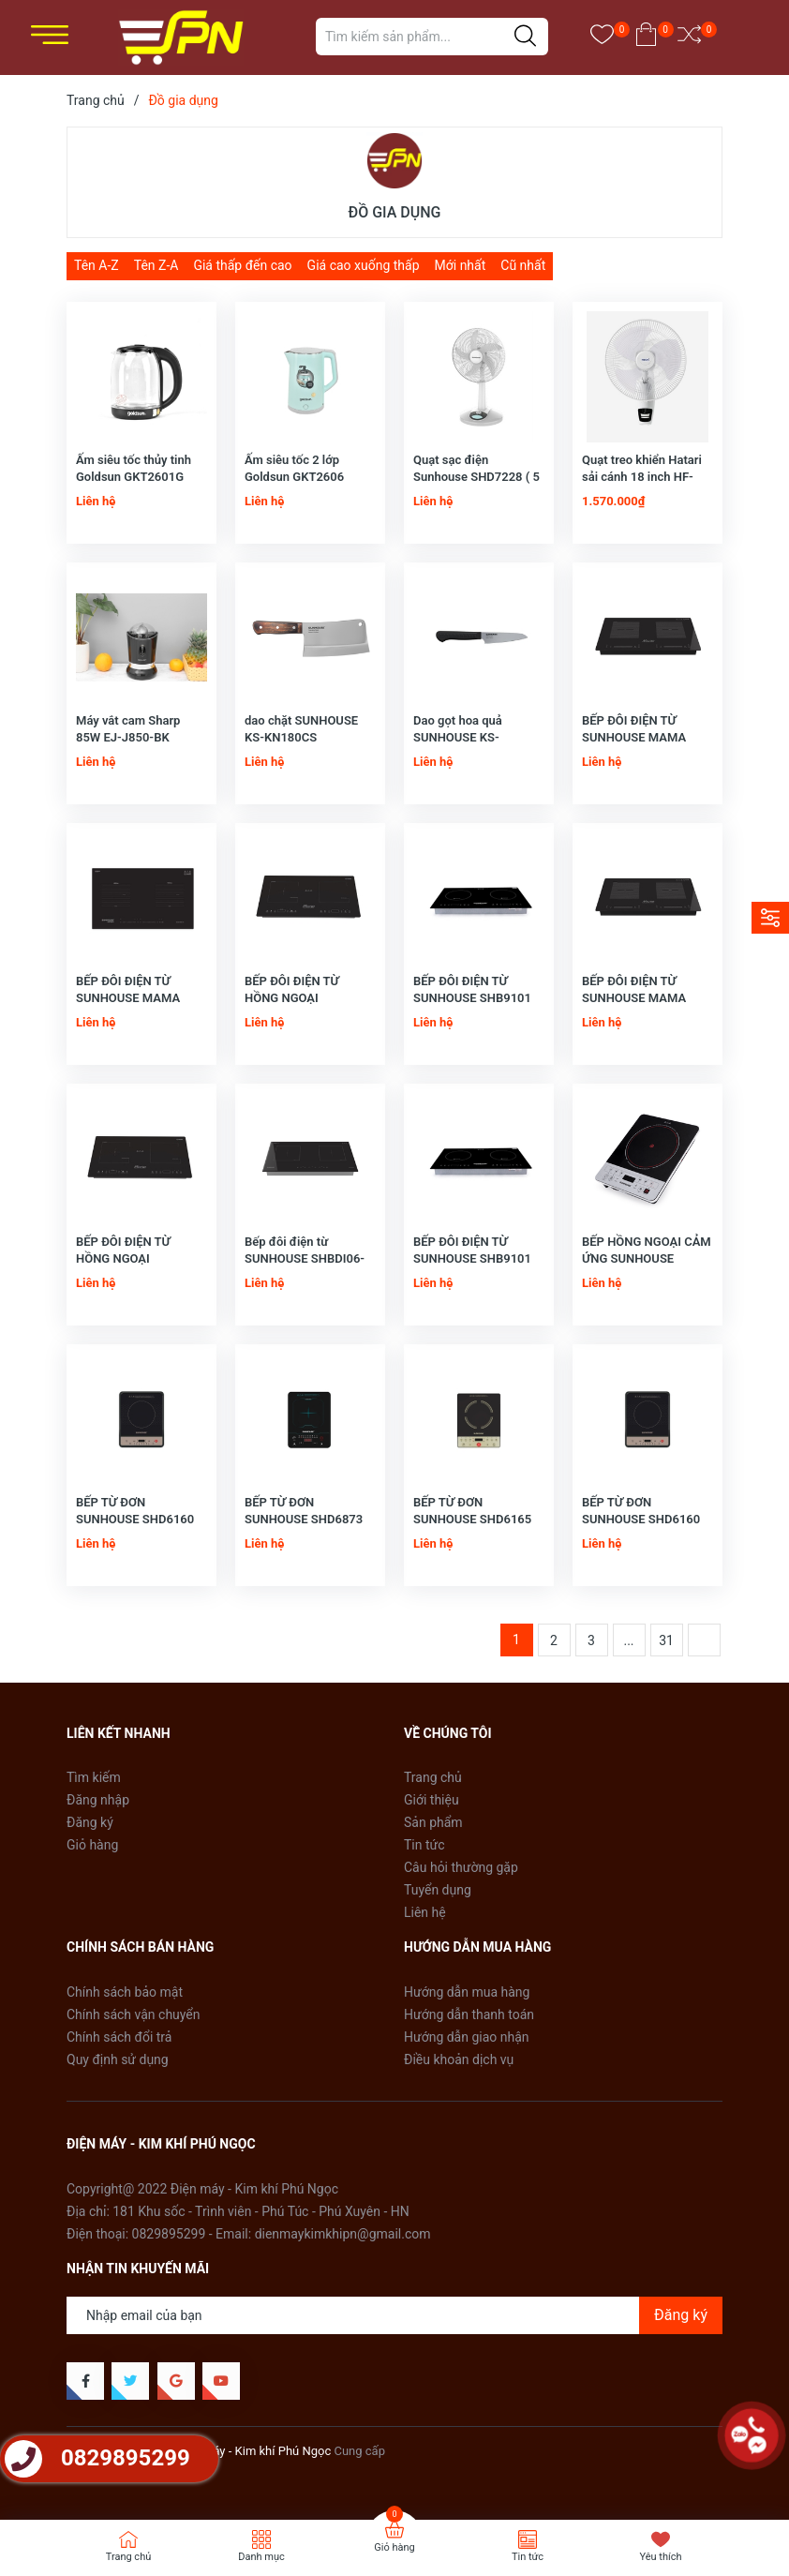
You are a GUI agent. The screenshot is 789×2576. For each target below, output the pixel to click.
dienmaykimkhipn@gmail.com (343, 2233)
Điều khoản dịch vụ (459, 2059)
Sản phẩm (433, 1822)
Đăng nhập (98, 1799)
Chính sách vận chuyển (134, 2014)
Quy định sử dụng (118, 2059)
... (628, 1640)
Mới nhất (460, 265)
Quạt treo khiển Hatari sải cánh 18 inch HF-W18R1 (642, 477)
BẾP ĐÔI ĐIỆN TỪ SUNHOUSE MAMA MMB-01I (128, 998)
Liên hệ (425, 1912)
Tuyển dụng (437, 1889)
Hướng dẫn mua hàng (466, 1991)
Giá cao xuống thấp (363, 265)
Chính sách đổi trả (119, 2036)
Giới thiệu (431, 1799)
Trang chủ (433, 1777)
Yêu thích (660, 2557)
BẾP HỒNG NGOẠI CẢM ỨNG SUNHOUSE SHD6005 (646, 1258)
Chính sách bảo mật (125, 1991)
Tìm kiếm (94, 1777)
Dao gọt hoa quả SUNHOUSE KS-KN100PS (457, 737)
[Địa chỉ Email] (394, 2315)
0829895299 (169, 2233)
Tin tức (424, 1844)
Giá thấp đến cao (242, 265)
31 (666, 1640)
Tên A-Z (96, 265)
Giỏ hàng (92, 1844)
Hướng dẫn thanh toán (469, 2014)
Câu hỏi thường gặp (461, 1867)
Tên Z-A (156, 265)
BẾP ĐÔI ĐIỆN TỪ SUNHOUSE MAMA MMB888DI (634, 737)
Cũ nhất (522, 265)
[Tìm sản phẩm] (432, 36)
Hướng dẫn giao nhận (466, 2036)
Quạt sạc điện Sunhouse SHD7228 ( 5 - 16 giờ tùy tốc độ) (476, 477)
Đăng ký (90, 1822)
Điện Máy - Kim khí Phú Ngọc (253, 2451)
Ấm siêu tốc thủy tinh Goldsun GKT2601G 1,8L (133, 477)
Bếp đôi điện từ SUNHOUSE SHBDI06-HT (305, 1258)
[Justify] (525, 36)
